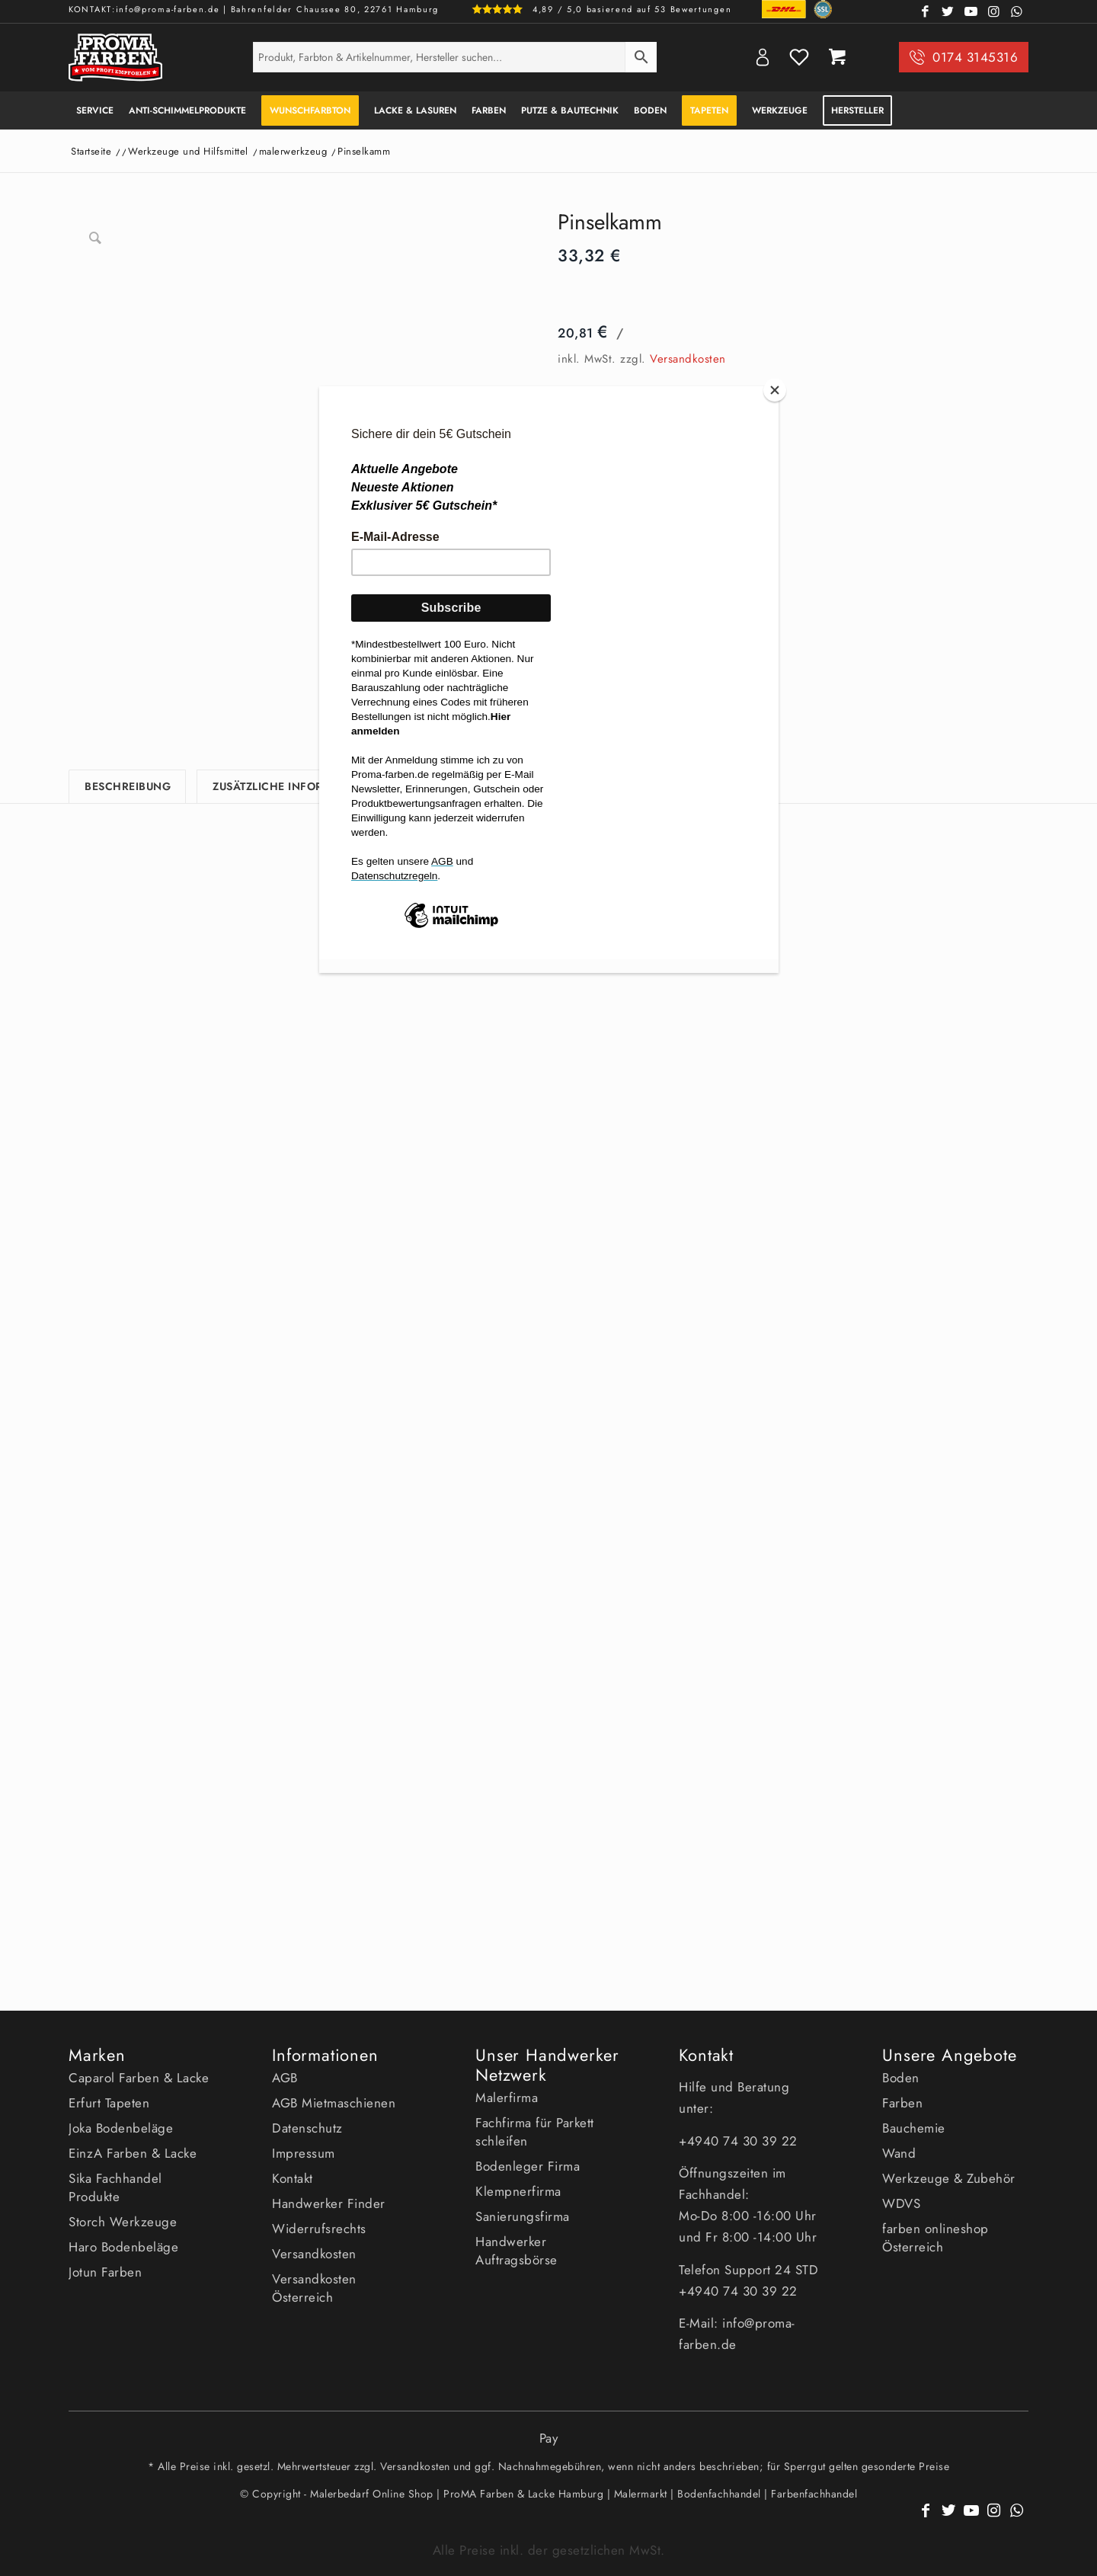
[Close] (774, 390)
